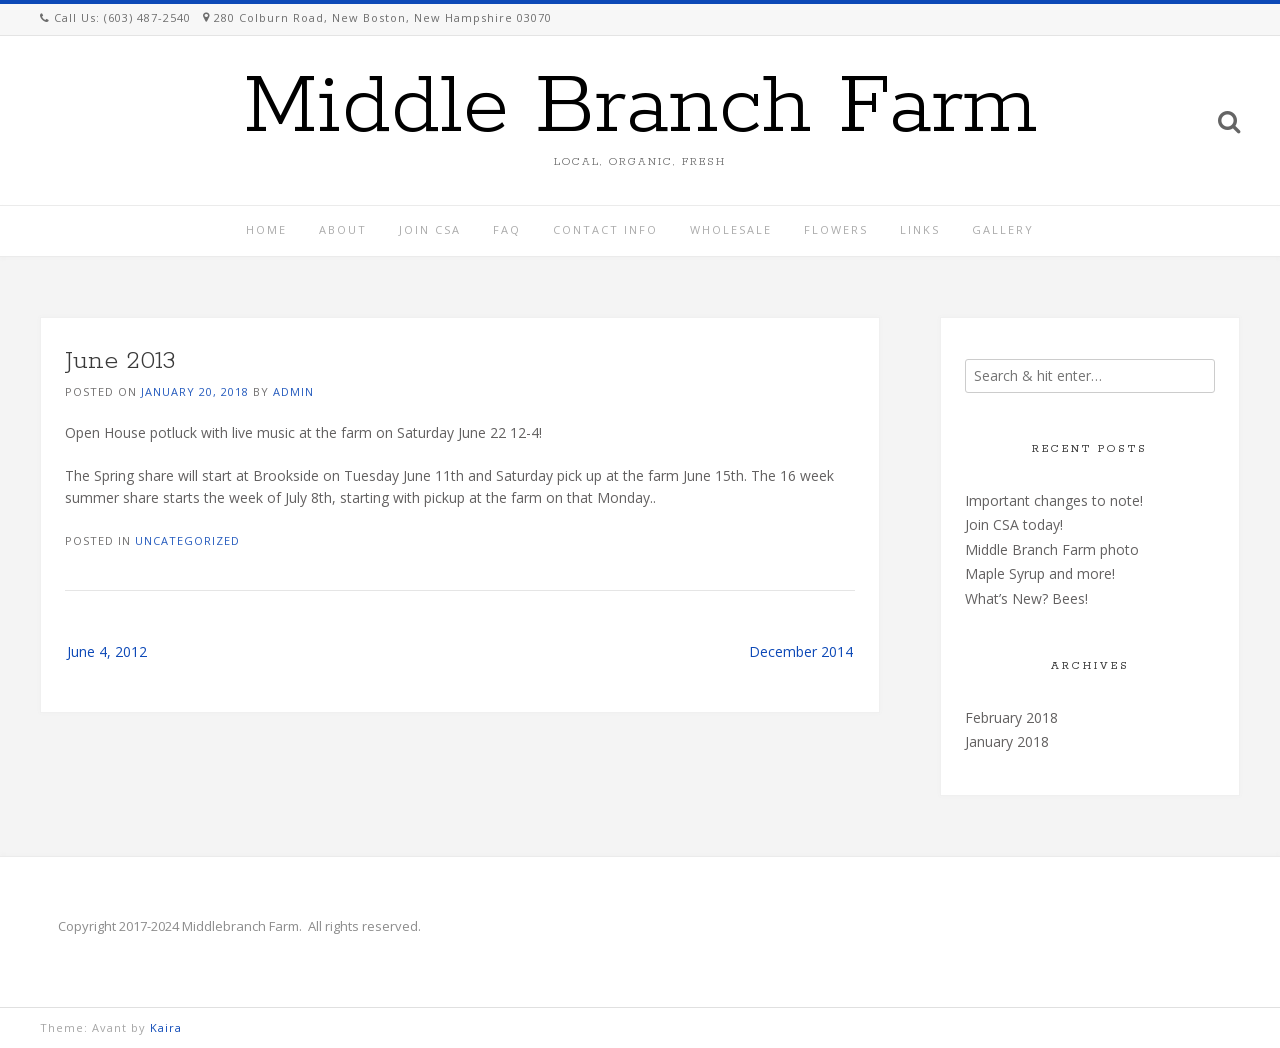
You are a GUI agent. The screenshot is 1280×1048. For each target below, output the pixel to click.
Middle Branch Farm (640, 108)
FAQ (507, 229)
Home (266, 229)
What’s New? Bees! (1026, 598)
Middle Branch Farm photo (1052, 549)
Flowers (836, 229)
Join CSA (430, 229)
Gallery (1003, 229)
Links (920, 229)
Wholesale (731, 229)
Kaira (166, 1027)
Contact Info (605, 229)
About (343, 229)
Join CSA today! (1014, 524)
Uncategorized (187, 540)
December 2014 (801, 651)
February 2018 (1011, 717)
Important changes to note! (1054, 500)
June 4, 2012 (107, 651)
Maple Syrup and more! (1040, 573)
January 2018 (1007, 741)
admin (293, 391)
